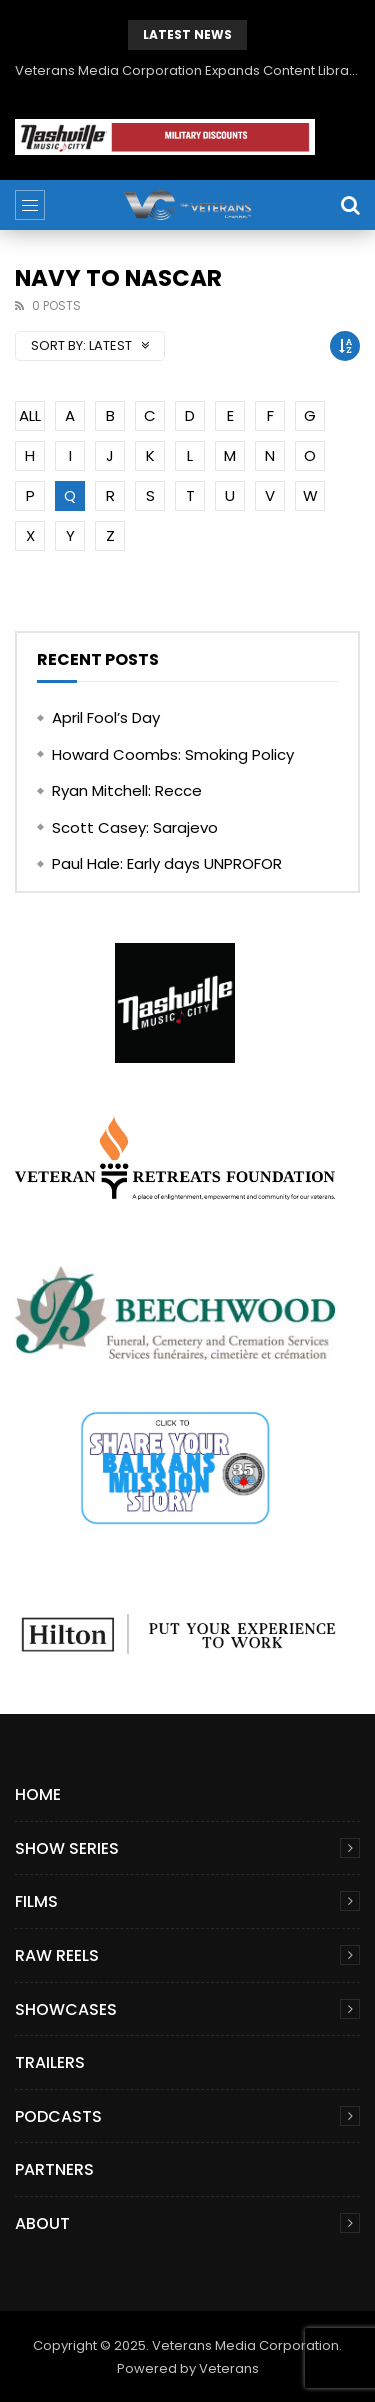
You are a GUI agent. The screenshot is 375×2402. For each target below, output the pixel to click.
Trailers (50, 2062)
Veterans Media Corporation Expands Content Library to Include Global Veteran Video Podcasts (187, 70)
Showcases (66, 2009)
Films (36, 1901)
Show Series (67, 1848)
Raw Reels (57, 1955)
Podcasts (58, 2116)
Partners (54, 2169)
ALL (30, 415)
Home (38, 1794)
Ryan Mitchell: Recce (127, 790)
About (42, 2223)
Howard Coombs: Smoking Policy (173, 754)
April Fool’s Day (106, 717)
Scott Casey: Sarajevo (135, 827)
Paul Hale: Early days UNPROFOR (167, 863)
